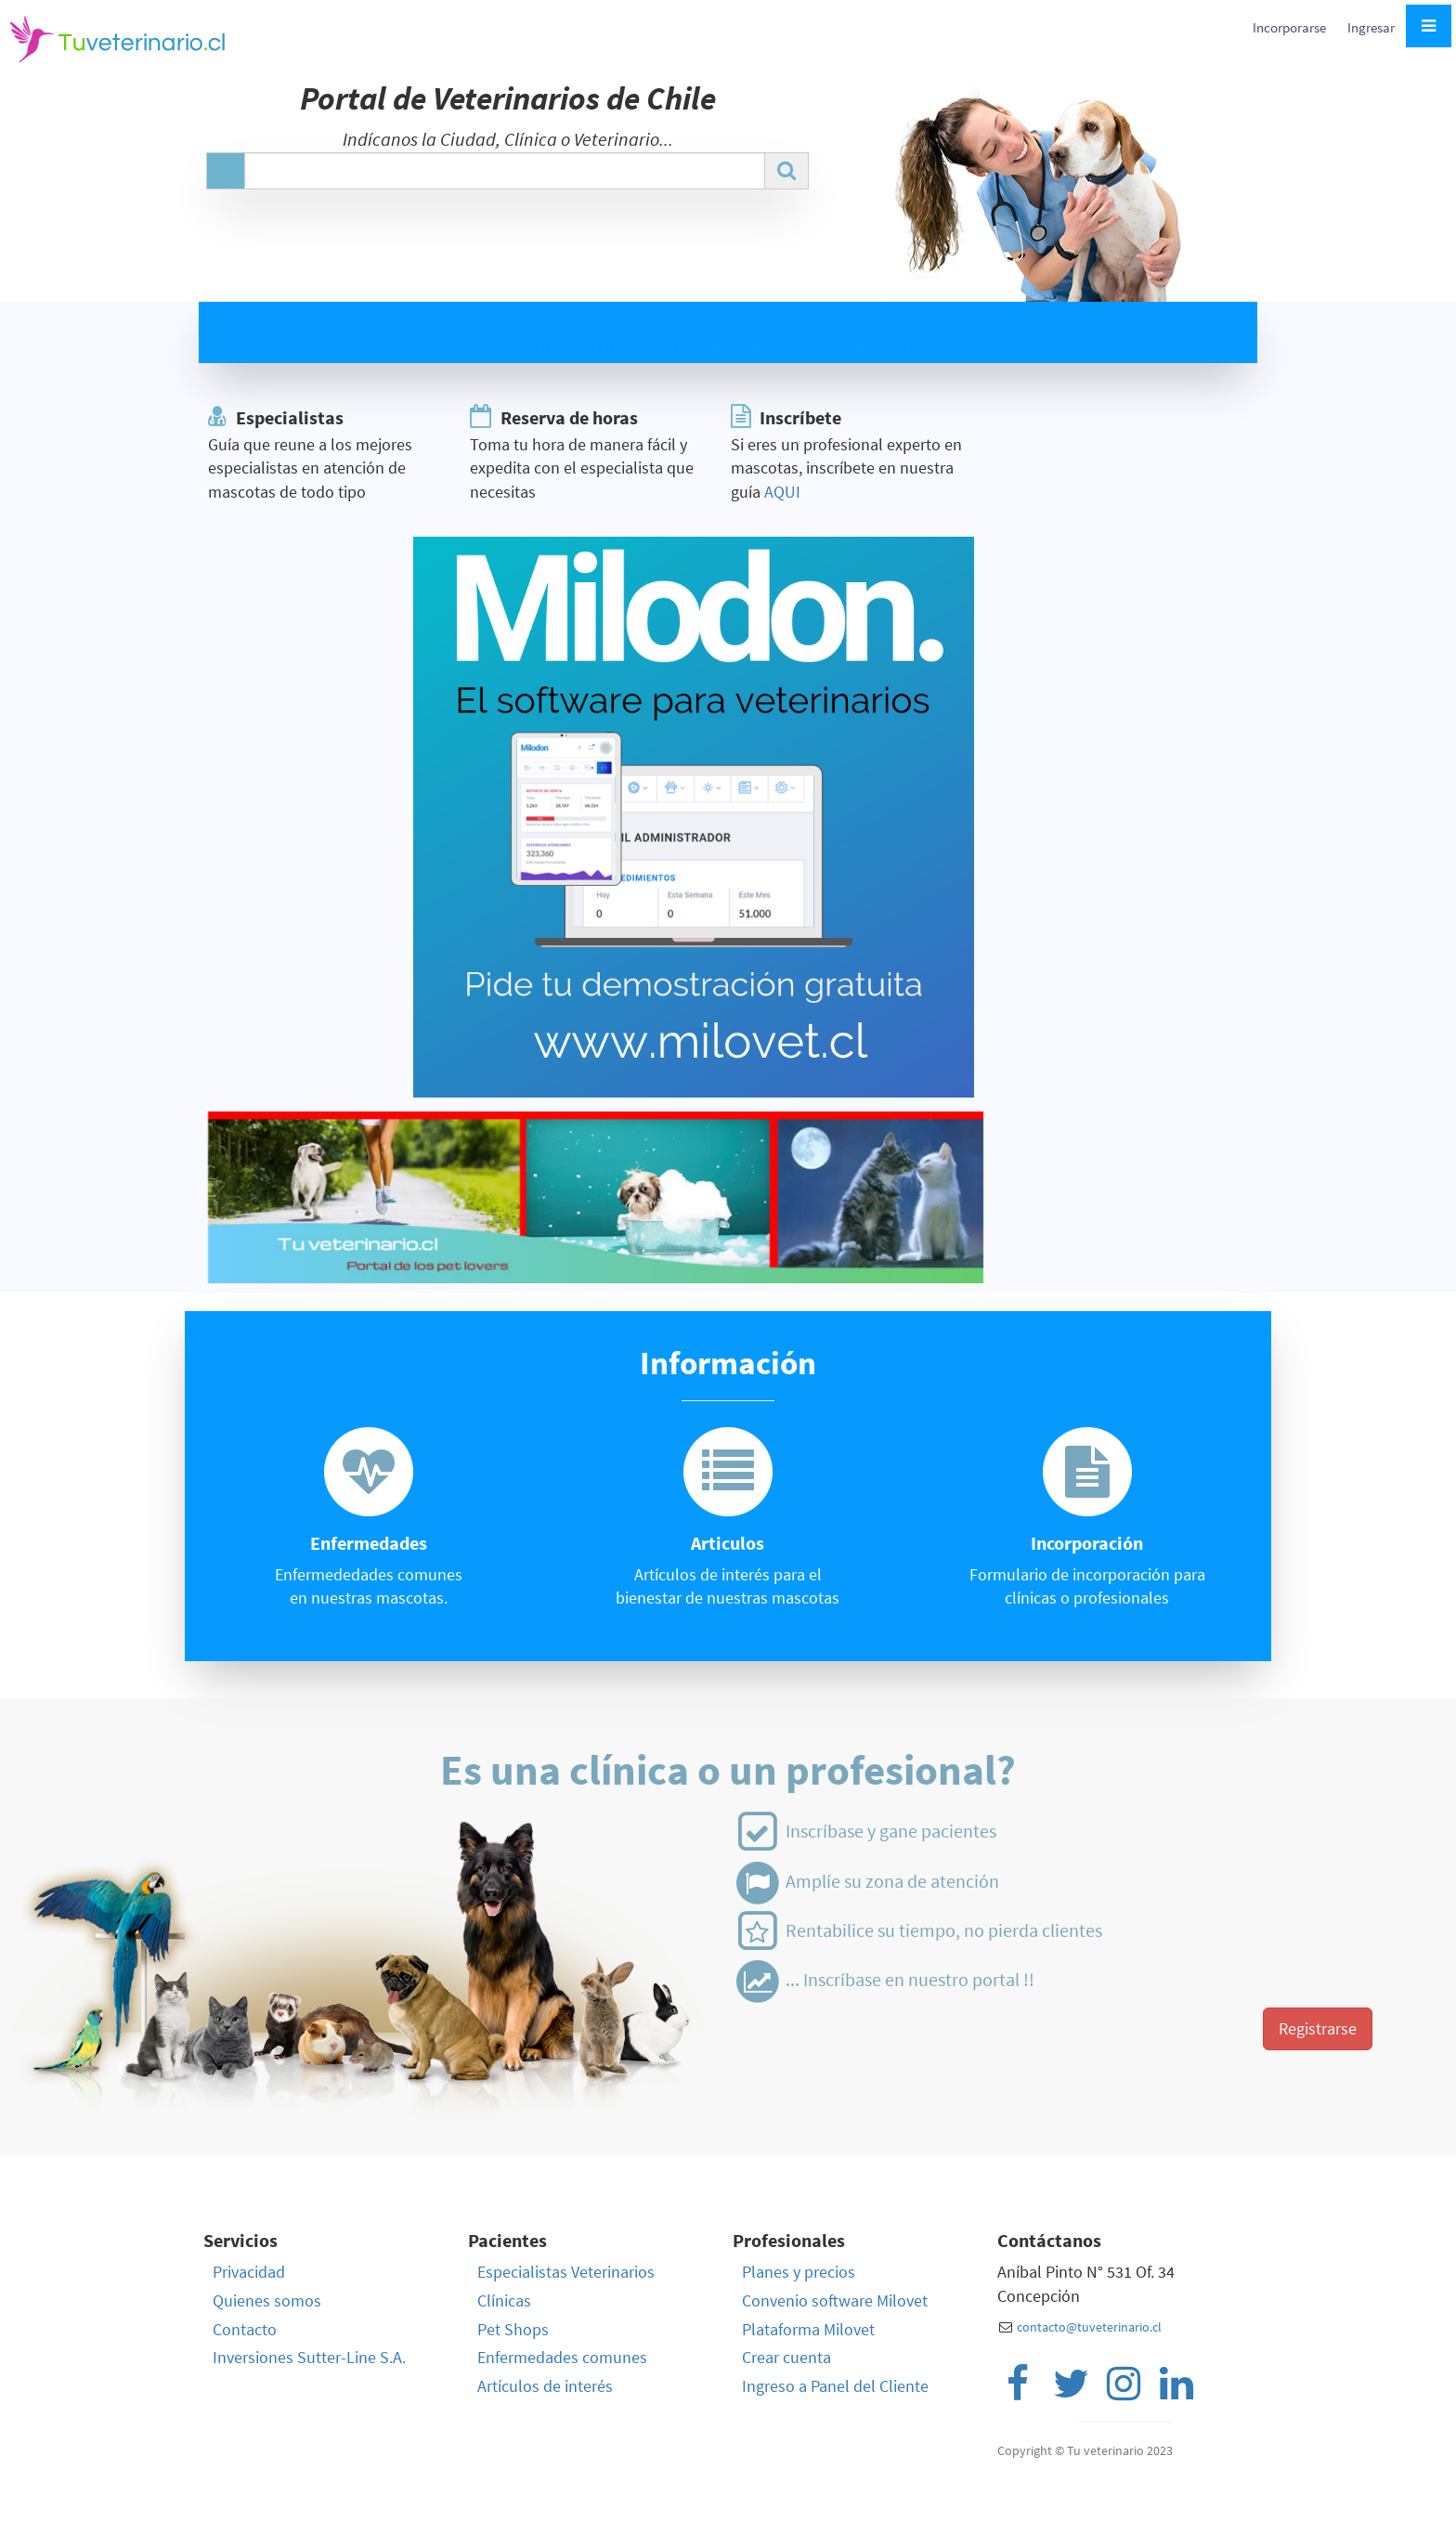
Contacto (245, 2329)
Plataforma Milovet (808, 2329)
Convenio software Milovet (835, 2300)
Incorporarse (1291, 27)
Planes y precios (798, 2271)
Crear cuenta (786, 2357)
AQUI (782, 491)
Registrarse (1318, 2028)
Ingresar (1371, 27)
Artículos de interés (545, 2386)
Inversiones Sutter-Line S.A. (309, 2357)
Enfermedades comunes (562, 2357)
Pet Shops (513, 2329)
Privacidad (249, 2271)
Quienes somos (267, 2300)
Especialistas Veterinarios (566, 2271)
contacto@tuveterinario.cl (1089, 2327)
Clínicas (504, 2300)
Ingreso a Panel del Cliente (835, 2386)
